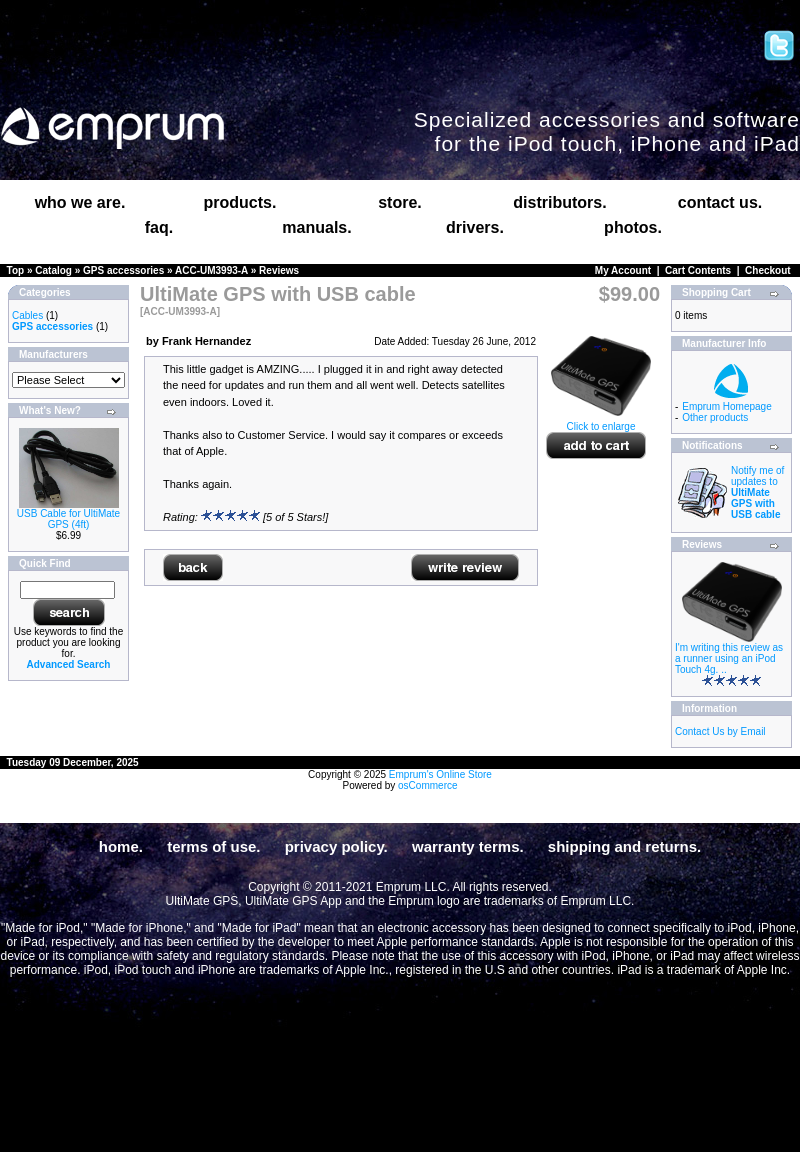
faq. (159, 227)
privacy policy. (336, 846)
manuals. (316, 227)
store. (400, 202)
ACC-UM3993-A (211, 270)
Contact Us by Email (720, 731)
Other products (715, 417)
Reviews (279, 270)
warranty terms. (468, 846)
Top (16, 270)
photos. (633, 227)
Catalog (53, 270)
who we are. (80, 202)
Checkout (768, 270)
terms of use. (213, 846)
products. (240, 202)
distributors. (559, 202)
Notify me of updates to (757, 492)
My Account (623, 270)
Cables (27, 315)
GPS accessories (123, 270)
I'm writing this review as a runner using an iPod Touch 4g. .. (729, 658)
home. (121, 846)
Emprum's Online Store (440, 774)
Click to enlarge (601, 422)
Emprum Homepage (726, 406)
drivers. (475, 227)
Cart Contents (698, 270)
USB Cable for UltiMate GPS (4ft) (68, 519)
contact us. (720, 202)
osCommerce (427, 785)
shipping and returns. (624, 846)
